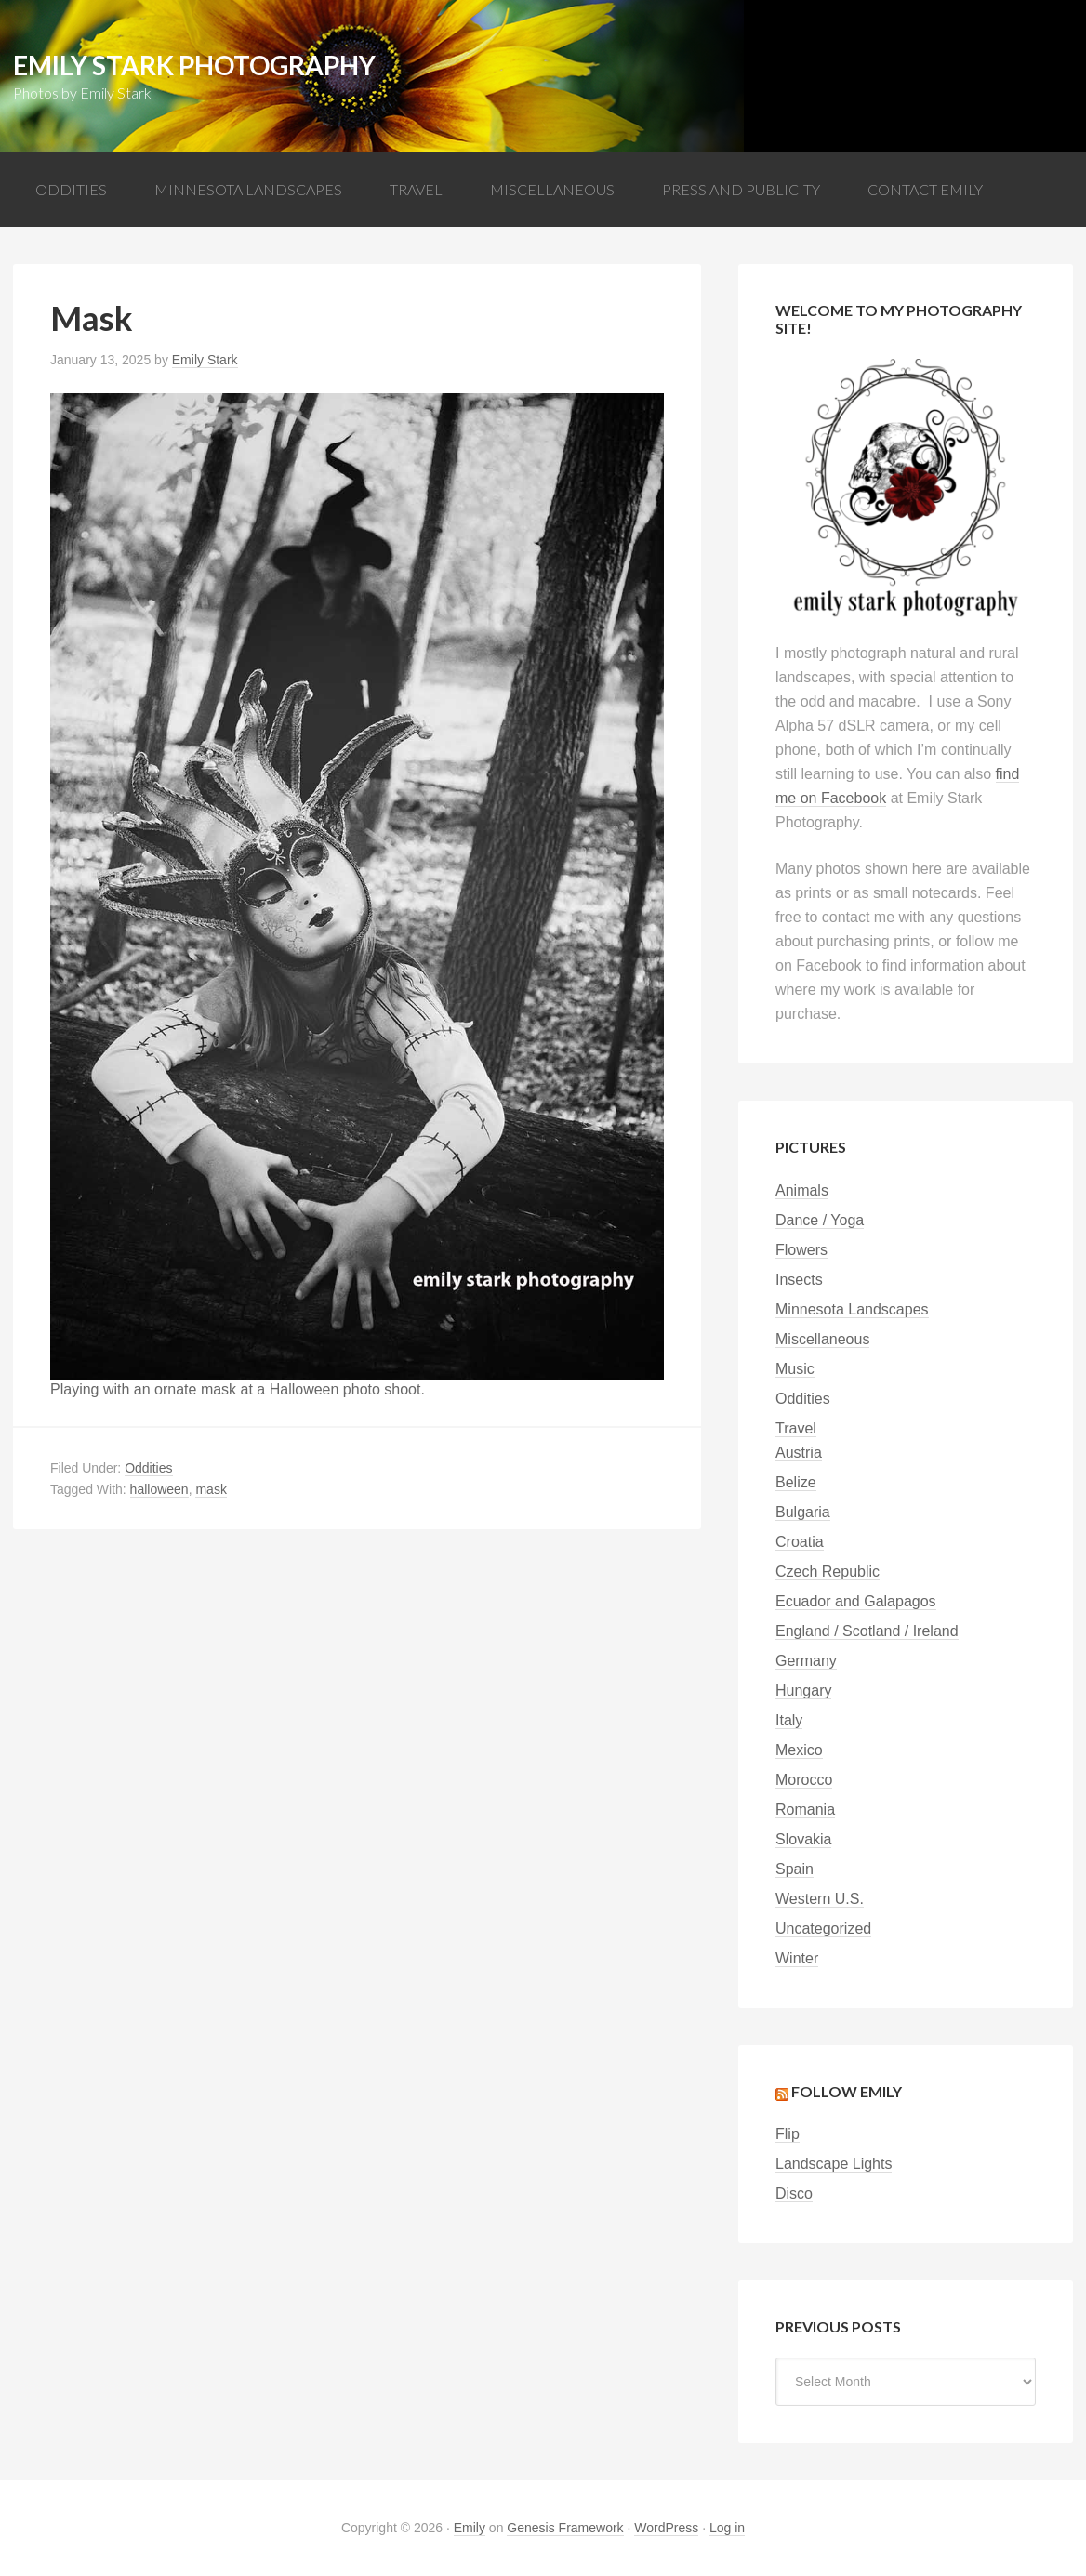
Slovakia (803, 1839)
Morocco (803, 1780)
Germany (806, 1661)
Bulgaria (802, 1512)
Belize (795, 1482)
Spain (794, 1869)
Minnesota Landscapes (852, 1309)
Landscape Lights (833, 2164)
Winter (796, 1958)
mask (210, 1489)
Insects (799, 1280)
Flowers (801, 1250)
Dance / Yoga (819, 1220)
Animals (801, 1190)
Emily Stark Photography (194, 65)
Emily (469, 2527)
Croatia (799, 1542)
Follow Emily (846, 2091)
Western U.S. (819, 1899)
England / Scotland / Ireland (867, 1631)
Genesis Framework (565, 2527)
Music (794, 1369)
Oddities (148, 1467)
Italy (788, 1720)
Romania (805, 1809)
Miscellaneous (822, 1339)
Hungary (803, 1690)
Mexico (799, 1750)
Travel (795, 1428)
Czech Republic (827, 1571)
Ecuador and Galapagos (855, 1601)
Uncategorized (823, 1928)
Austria (798, 1452)
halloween (159, 1489)
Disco (794, 2193)
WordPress (666, 2527)
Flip (787, 2134)
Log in (727, 2527)
